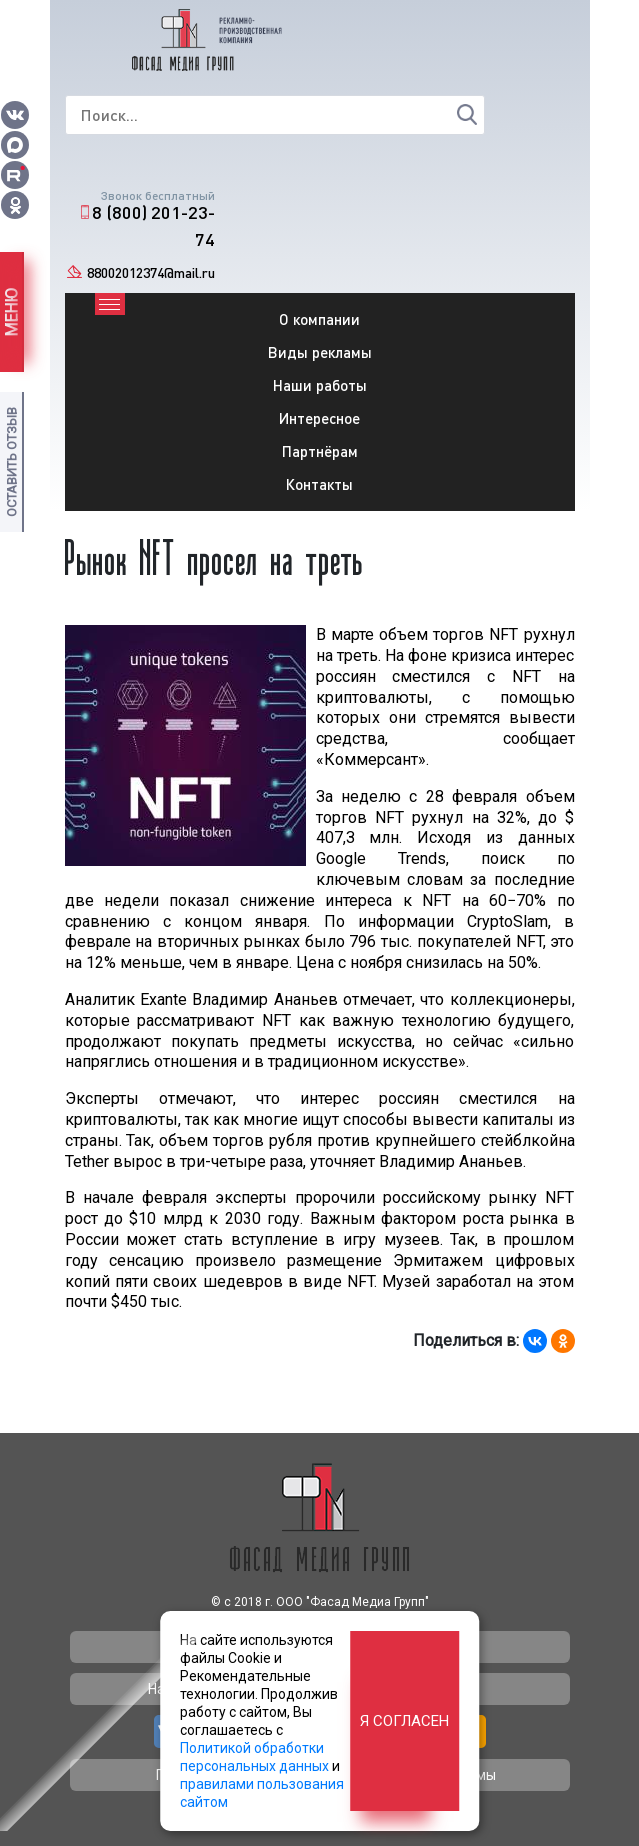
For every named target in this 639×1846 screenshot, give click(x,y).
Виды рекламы (320, 352)
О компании (319, 319)
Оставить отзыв (11, 462)
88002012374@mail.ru (151, 272)
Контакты (319, 484)
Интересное (319, 418)
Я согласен (404, 1721)
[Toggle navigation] (110, 304)
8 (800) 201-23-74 (153, 225)
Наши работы (320, 385)
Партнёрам (320, 451)
